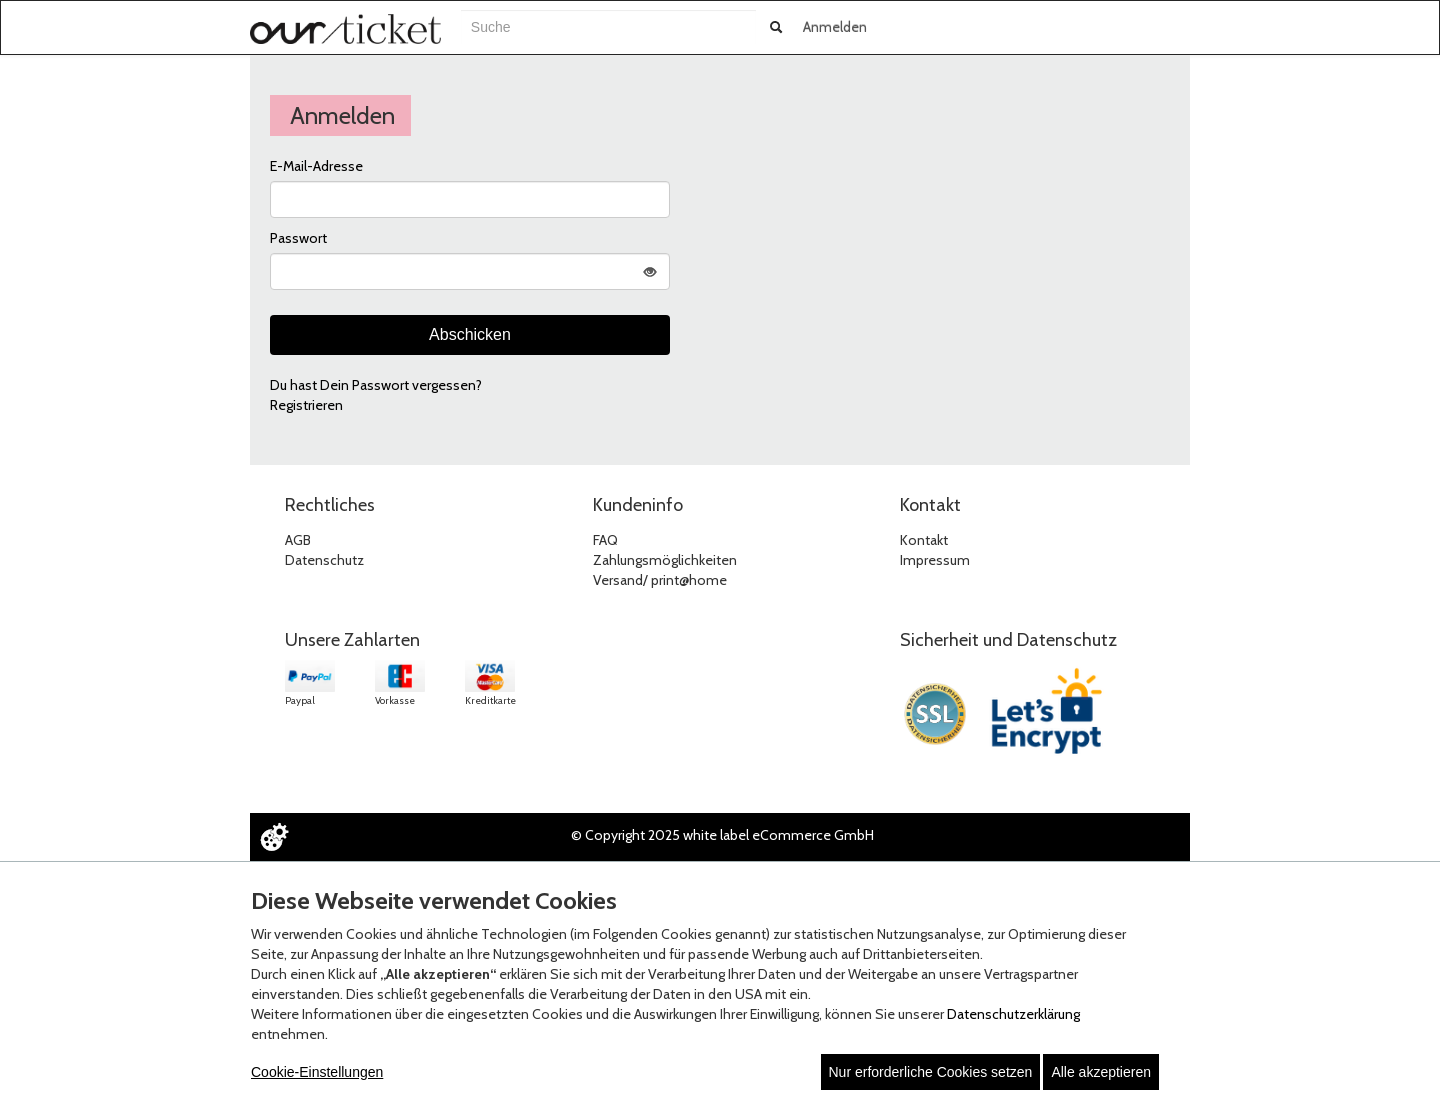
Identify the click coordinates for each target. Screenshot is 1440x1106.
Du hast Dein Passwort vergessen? (376, 385)
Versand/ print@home (660, 580)
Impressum (935, 560)
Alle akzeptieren (1101, 1072)
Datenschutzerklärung (1013, 1014)
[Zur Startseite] (345, 29)
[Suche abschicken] (776, 27)
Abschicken (470, 334)
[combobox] (608, 27)
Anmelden (835, 27)
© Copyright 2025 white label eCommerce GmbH (722, 835)
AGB (298, 540)
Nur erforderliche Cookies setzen (931, 1072)
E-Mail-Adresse (316, 166)
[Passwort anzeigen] (650, 271)
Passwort (298, 238)
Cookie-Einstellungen (317, 1072)
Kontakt (924, 540)
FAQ (605, 540)
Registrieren (306, 405)
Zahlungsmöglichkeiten (665, 560)
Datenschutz (324, 560)
